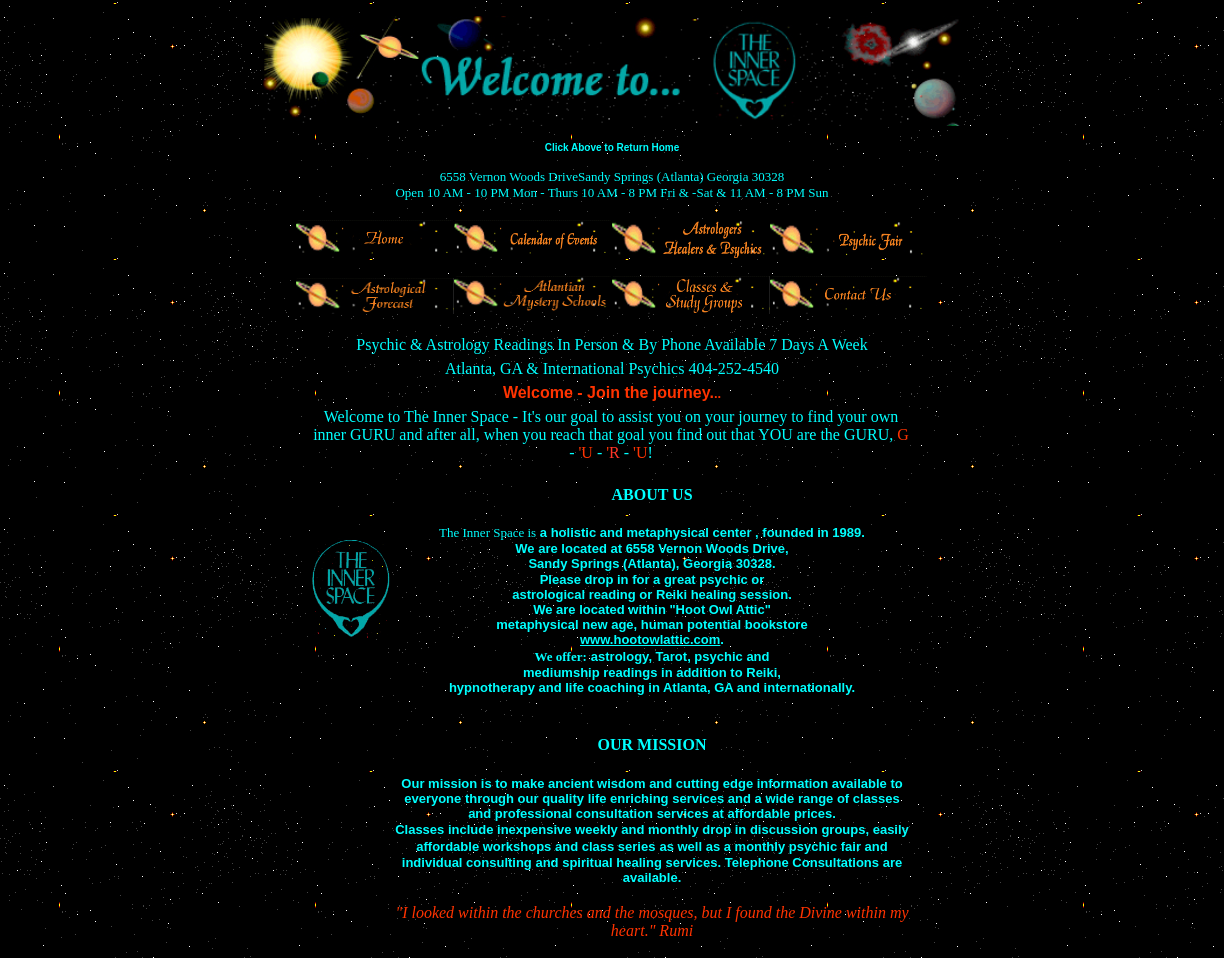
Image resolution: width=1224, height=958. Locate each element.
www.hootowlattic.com (650, 639)
